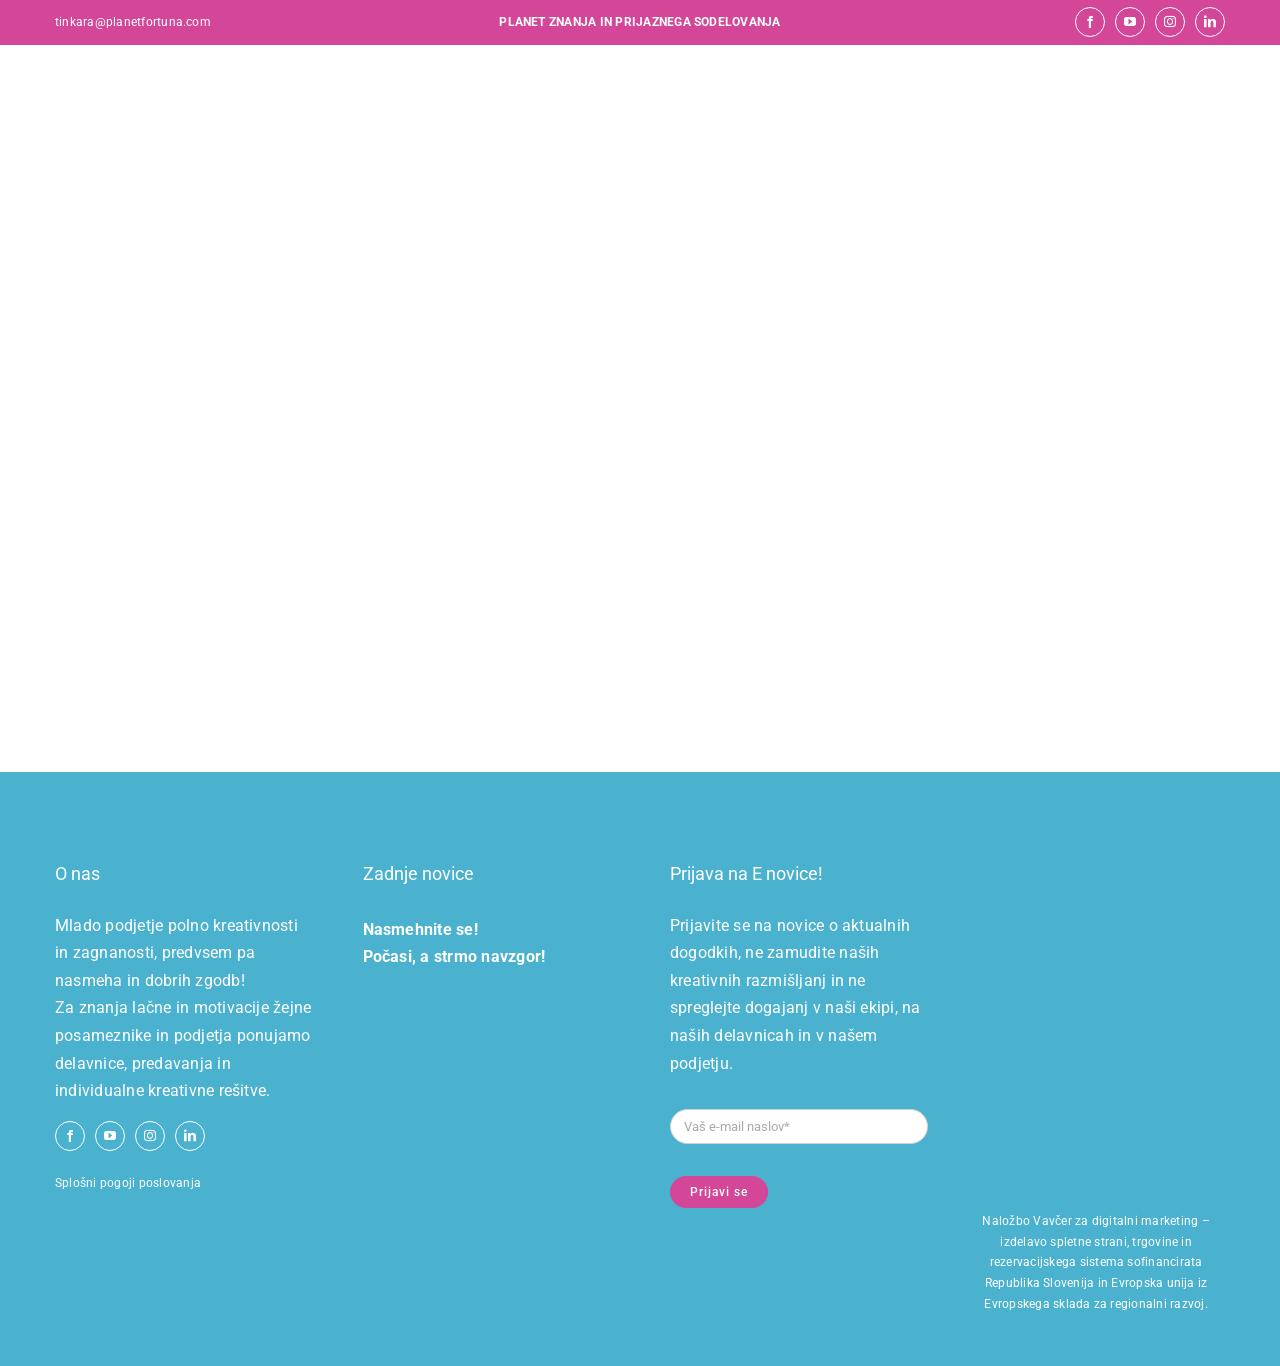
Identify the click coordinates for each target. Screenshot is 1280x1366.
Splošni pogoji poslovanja (128, 1183)
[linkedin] (1210, 22)
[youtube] (1130, 22)
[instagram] (1170, 22)
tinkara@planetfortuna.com (133, 22)
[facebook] (1090, 22)
